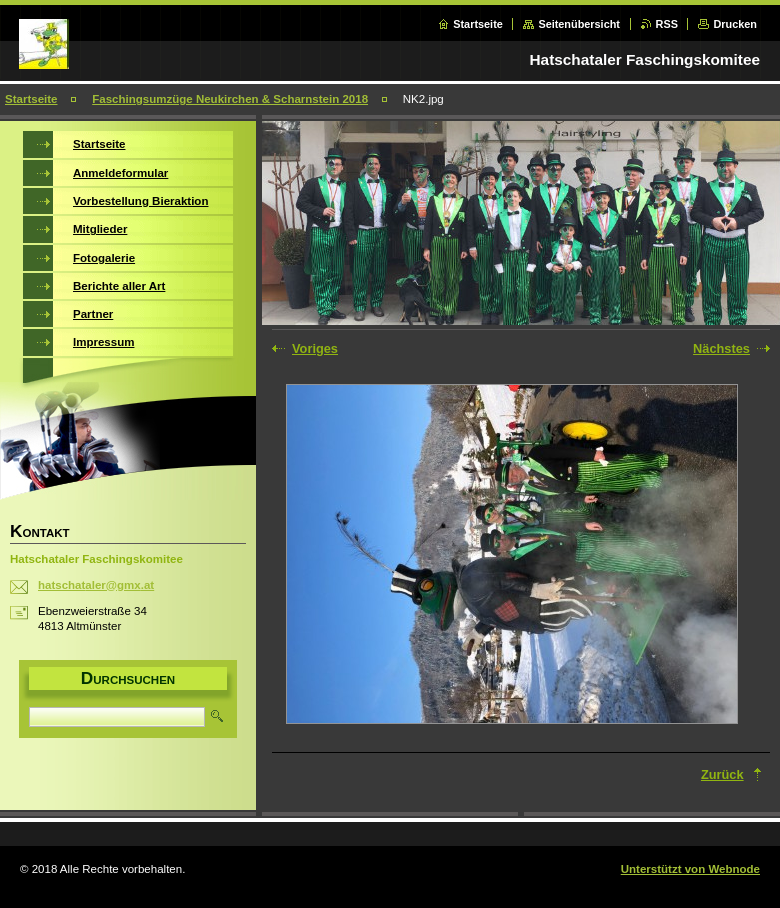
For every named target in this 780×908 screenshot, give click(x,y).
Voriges (315, 348)
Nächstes (721, 348)
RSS (667, 24)
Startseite (478, 24)
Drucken (735, 24)
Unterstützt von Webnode (690, 869)
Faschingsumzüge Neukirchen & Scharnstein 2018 (230, 99)
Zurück (722, 774)
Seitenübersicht (579, 24)
